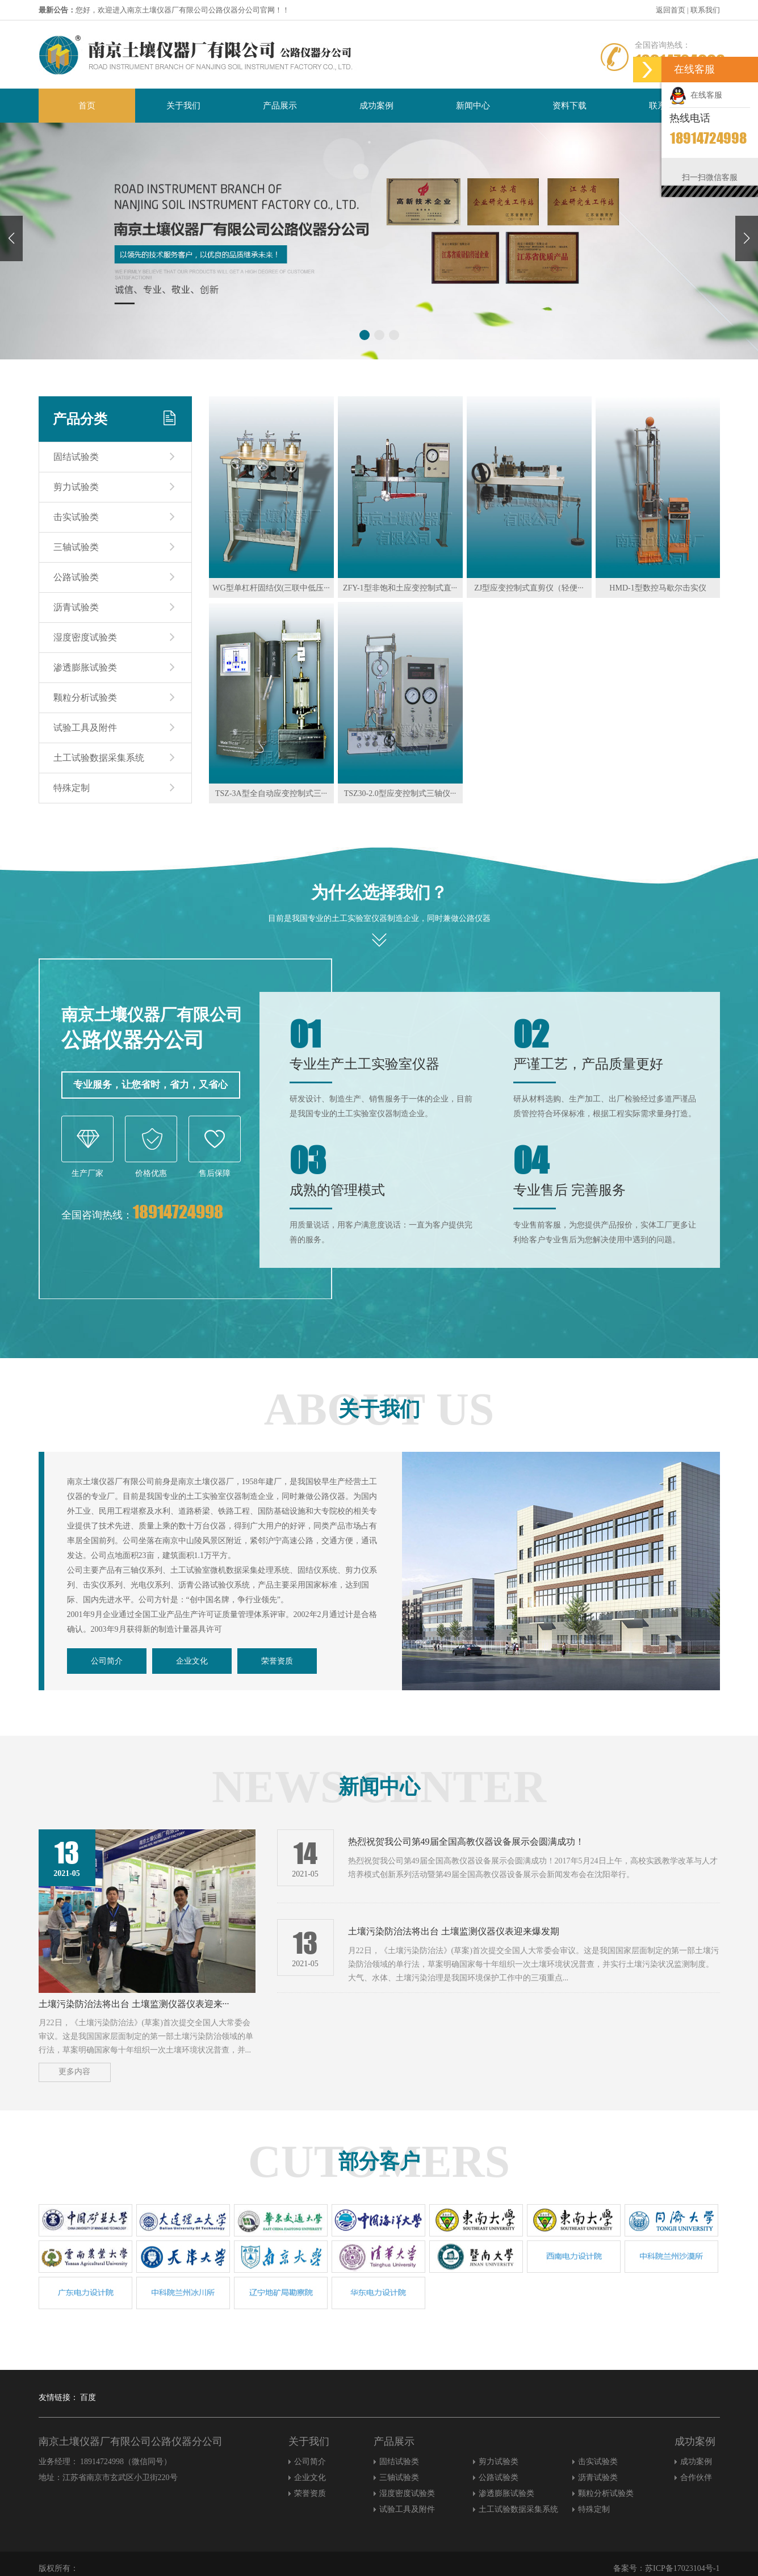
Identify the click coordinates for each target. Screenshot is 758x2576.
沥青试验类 (76, 607)
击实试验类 (76, 517)
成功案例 (376, 105)
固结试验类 (76, 457)
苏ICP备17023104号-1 (682, 2568)
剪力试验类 (76, 487)
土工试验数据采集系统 (98, 758)
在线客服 (695, 95)
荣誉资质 (277, 1661)
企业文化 (192, 1661)
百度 (88, 2397)
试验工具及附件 (85, 727)
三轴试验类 (76, 547)
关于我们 (183, 105)
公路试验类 (76, 577)
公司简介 (107, 1661)
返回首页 (670, 10)
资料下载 (569, 105)
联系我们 (705, 10)
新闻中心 (473, 105)
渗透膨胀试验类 (85, 667)
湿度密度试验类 (85, 637)
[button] (746, 238)
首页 (86, 105)
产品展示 (280, 105)
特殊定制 (71, 788)
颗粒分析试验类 (85, 697)
